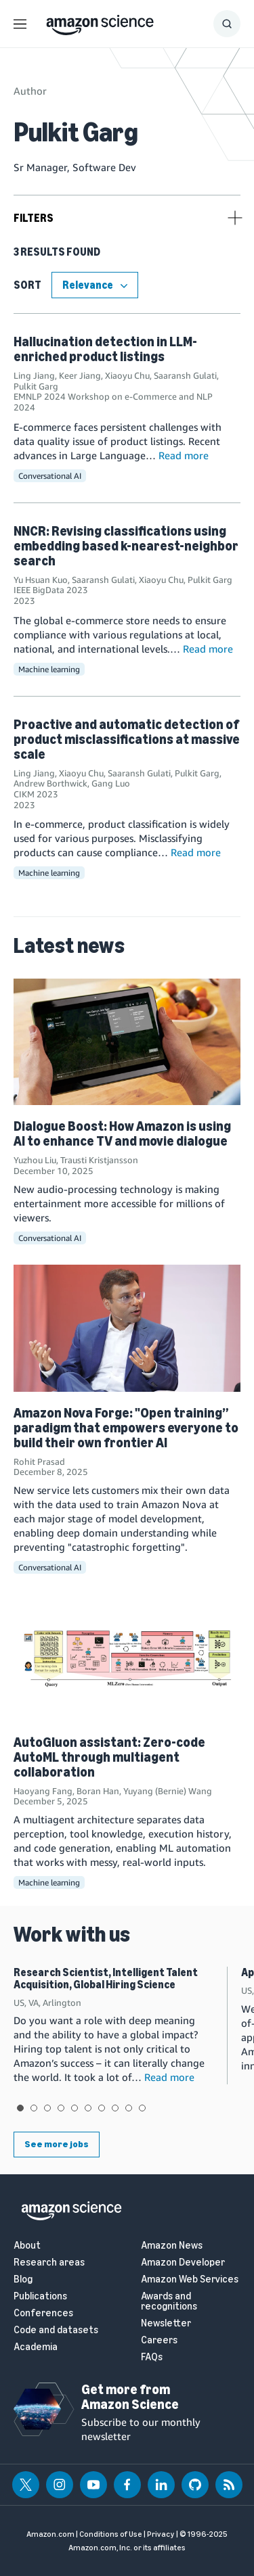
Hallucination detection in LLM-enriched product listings (105, 349)
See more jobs (56, 2144)
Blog (23, 2279)
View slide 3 (47, 2108)
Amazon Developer (183, 2262)
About (27, 2246)
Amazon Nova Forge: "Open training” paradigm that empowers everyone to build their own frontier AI (126, 1428)
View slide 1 (20, 2108)
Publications (40, 2296)
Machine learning (49, 669)
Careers (159, 2340)
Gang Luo (110, 783)
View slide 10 (142, 2108)
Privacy (161, 2534)
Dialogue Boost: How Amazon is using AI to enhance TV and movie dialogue (122, 1133)
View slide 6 (88, 2108)
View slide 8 (115, 2108)
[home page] (100, 21)
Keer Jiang (80, 375)
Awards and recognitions (169, 2301)
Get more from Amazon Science (130, 2396)
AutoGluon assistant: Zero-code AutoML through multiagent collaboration (109, 1757)
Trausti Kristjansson (99, 1159)
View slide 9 (128, 2108)
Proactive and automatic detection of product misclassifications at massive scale (127, 739)
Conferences (43, 2313)
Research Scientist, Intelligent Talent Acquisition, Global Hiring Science (106, 1978)
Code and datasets (56, 2330)
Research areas (49, 2262)
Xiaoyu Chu (127, 375)
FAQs (152, 2357)
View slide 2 (33, 2108)
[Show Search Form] (226, 23)
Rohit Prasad (39, 1461)
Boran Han (98, 1790)
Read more (183, 455)
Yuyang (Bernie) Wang (167, 1790)
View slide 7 (101, 2108)
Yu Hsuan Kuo (41, 579)
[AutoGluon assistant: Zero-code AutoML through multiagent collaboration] (127, 1657)
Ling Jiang (34, 375)
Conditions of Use (110, 2534)
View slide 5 (74, 2108)
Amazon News (172, 2246)
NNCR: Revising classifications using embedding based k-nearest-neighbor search (126, 546)
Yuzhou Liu (35, 1159)
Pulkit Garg (36, 386)
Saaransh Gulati (185, 375)
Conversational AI (49, 476)
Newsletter (166, 2323)
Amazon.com (50, 2534)
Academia (36, 2347)
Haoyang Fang (43, 1790)
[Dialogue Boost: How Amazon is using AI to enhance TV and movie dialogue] (127, 1042)
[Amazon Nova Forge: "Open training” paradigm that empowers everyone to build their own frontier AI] (127, 1328)
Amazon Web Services (189, 2279)
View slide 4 (61, 2108)
